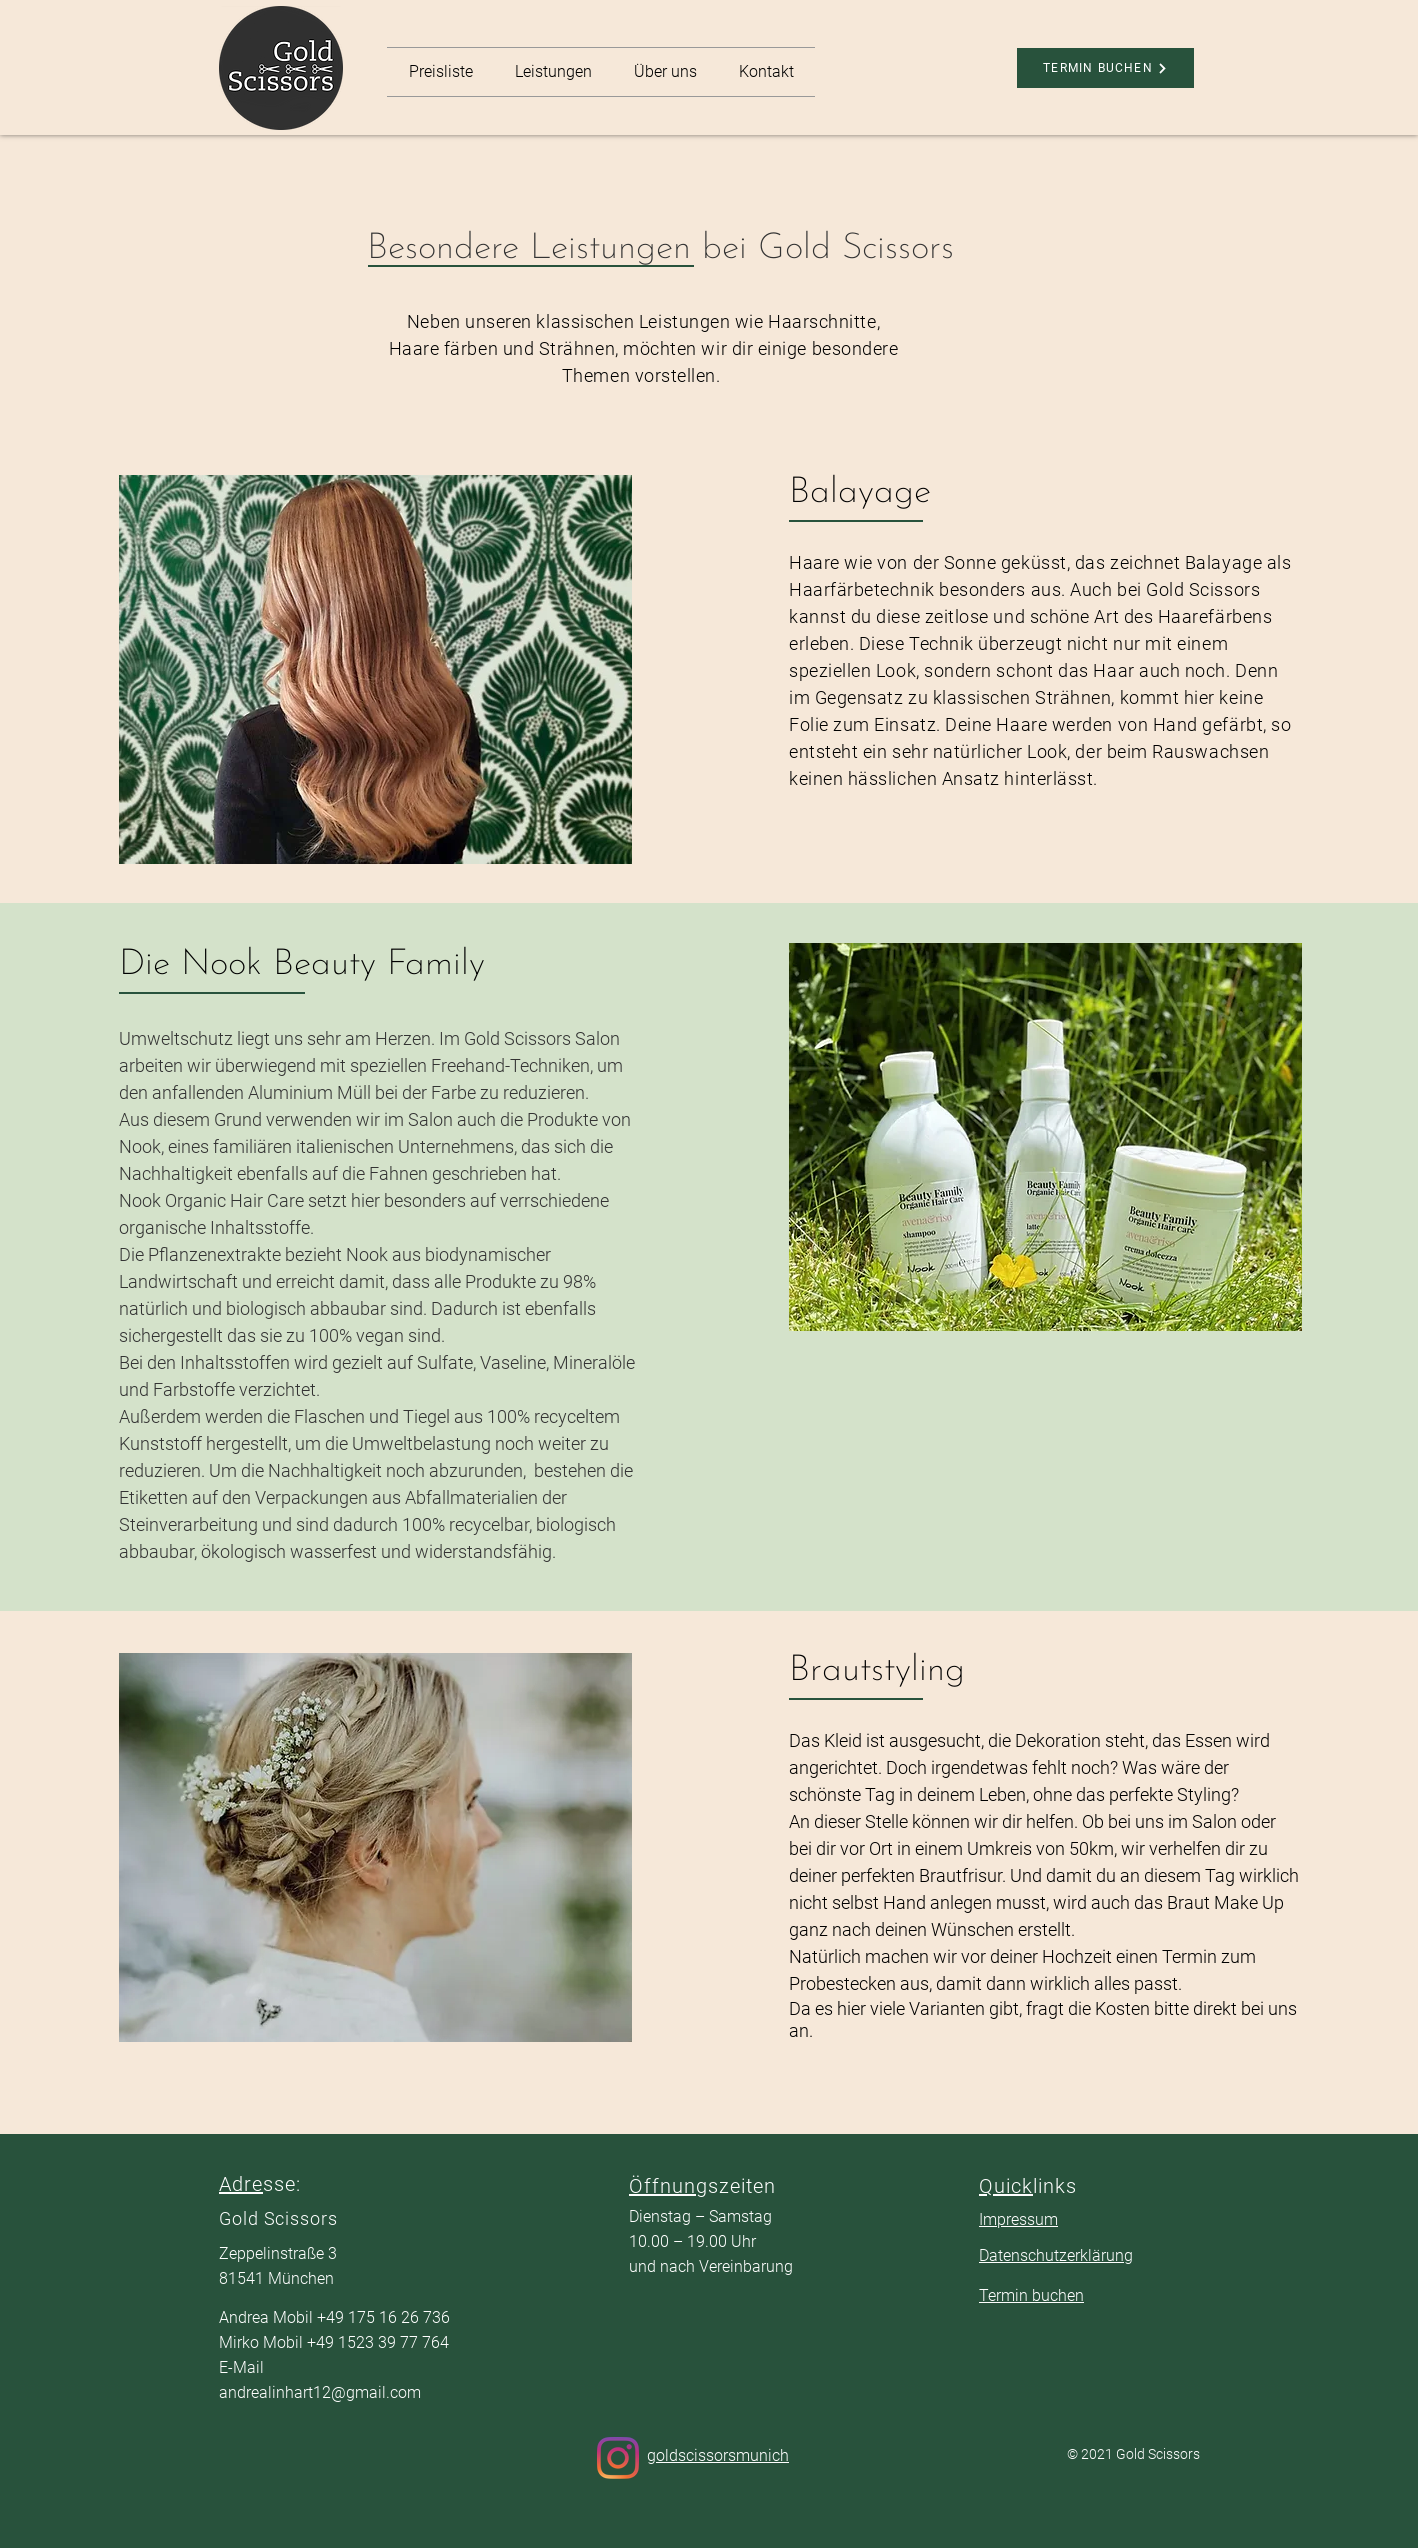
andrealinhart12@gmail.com (320, 2392)
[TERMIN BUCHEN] (1105, 68)
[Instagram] (618, 2458)
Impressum (1018, 2219)
